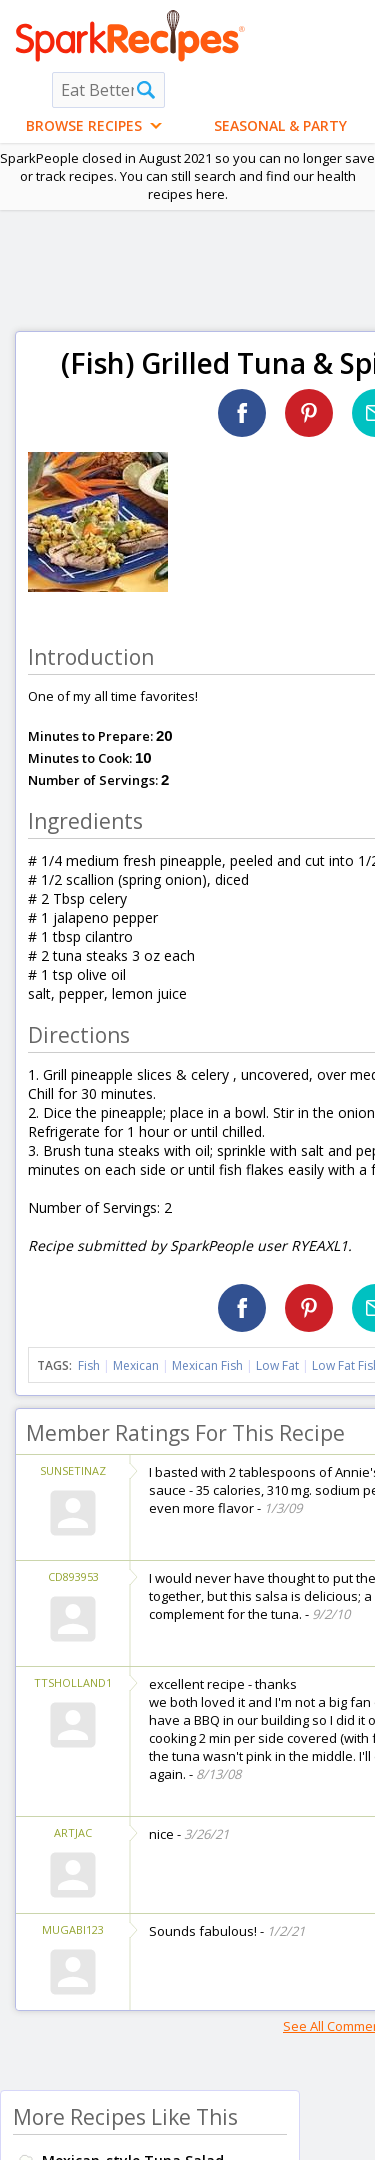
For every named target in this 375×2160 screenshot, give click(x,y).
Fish (89, 1365)
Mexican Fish (207, 1365)
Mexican (136, 1365)
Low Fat (277, 1365)
